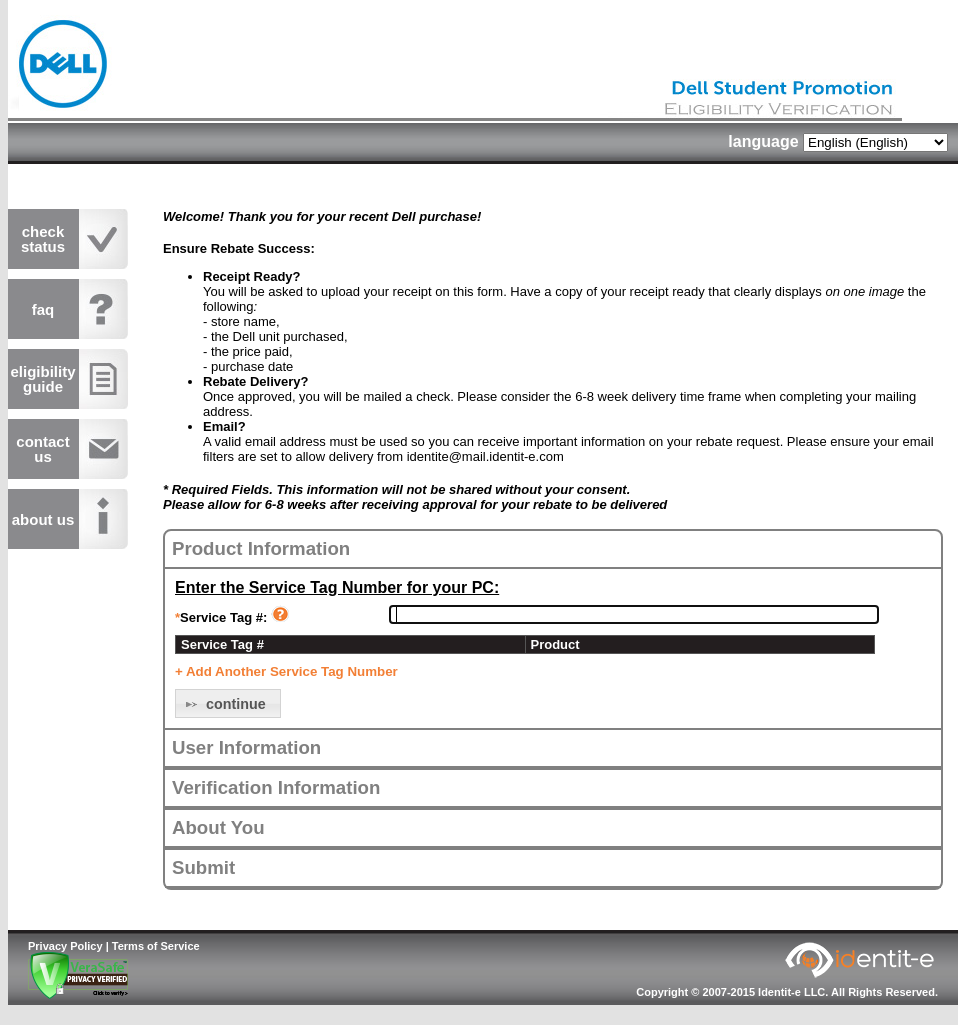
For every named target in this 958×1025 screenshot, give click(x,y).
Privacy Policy (65, 946)
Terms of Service (156, 946)
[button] (228, 703)
